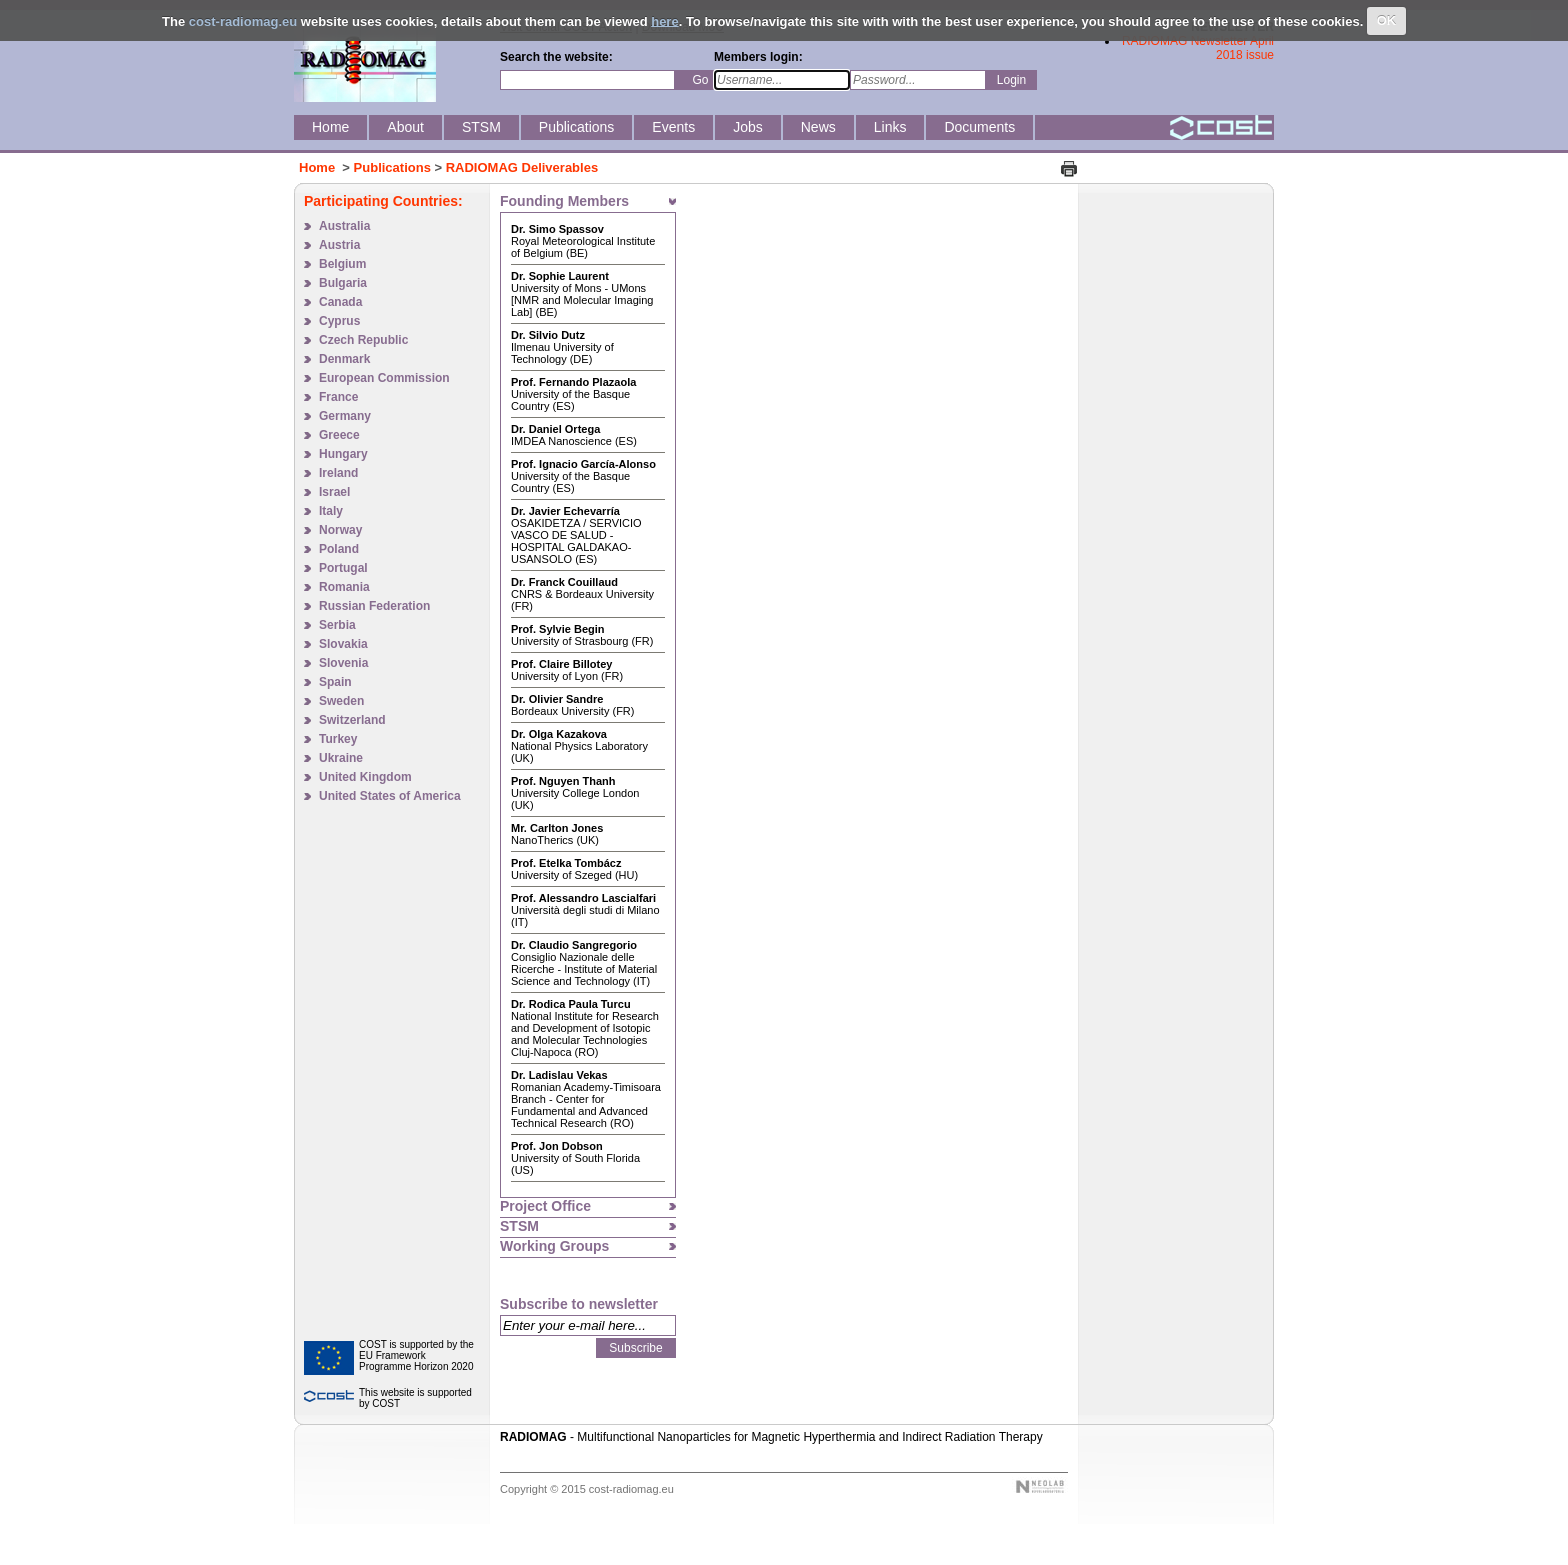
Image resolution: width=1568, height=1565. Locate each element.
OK (1387, 20)
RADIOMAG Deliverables (522, 167)
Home (317, 167)
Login (1011, 80)
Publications (392, 167)
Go (700, 80)
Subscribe (635, 1348)
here (664, 20)
